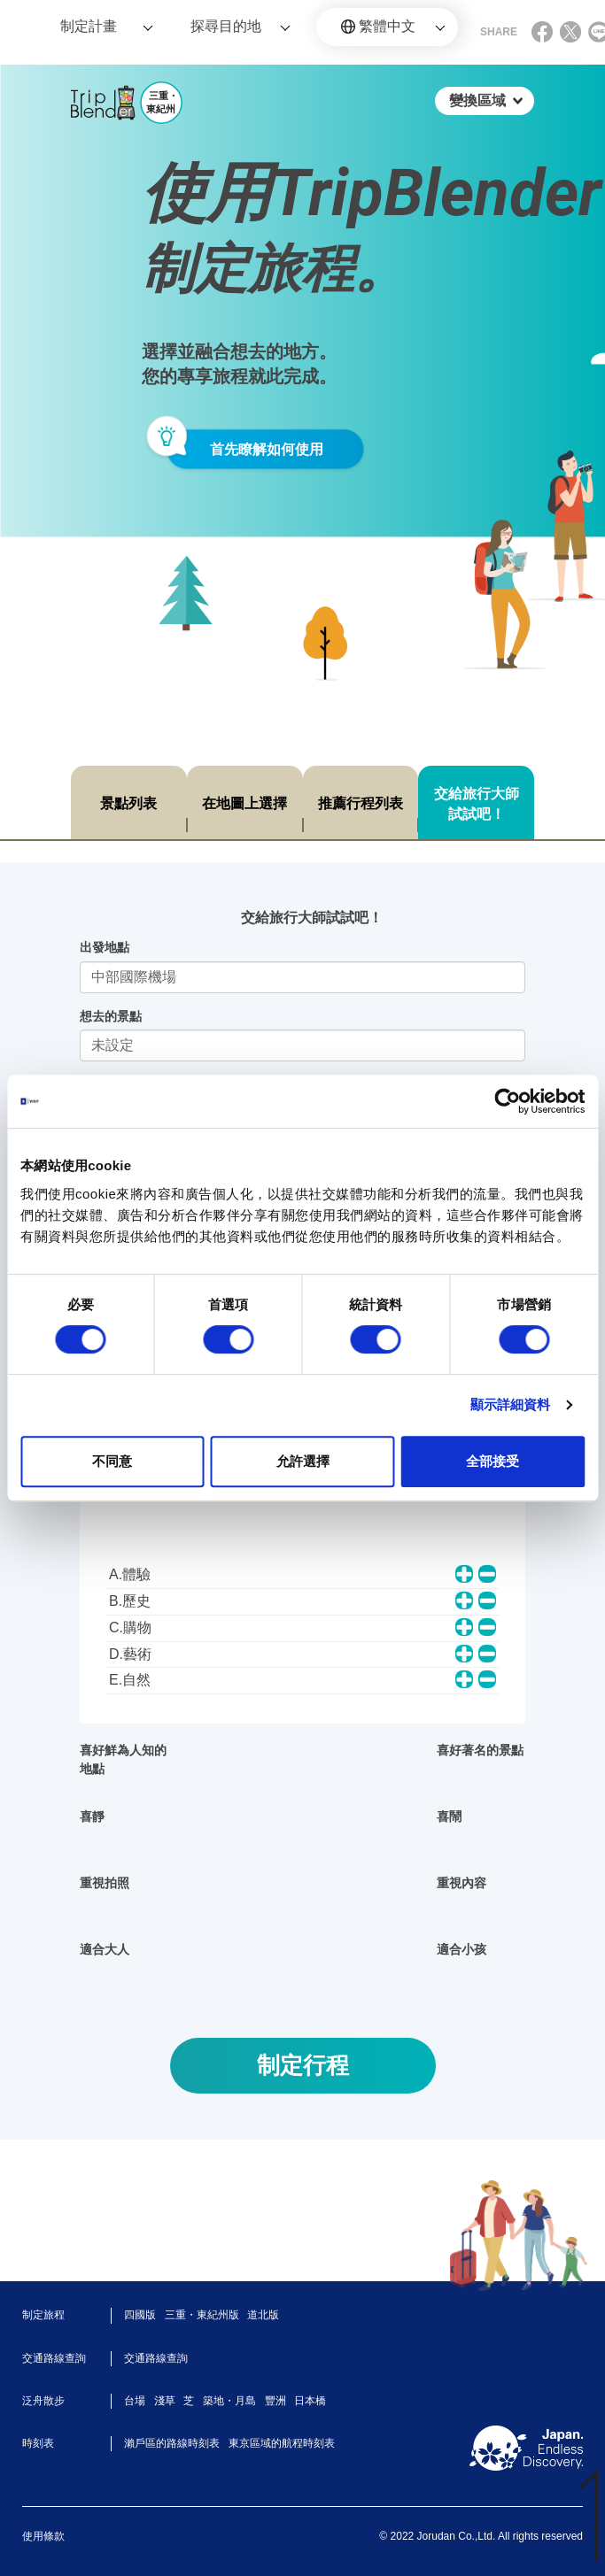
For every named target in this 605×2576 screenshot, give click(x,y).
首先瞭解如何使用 (266, 449)
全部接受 (492, 1461)
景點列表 (128, 803)
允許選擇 (303, 1461)
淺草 (164, 2401)
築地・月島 (229, 2401)
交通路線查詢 (156, 2358)
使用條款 (43, 2536)
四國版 (140, 2315)
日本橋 (310, 2401)
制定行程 (303, 2065)
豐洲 (275, 2401)
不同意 (112, 1461)
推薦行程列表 (360, 803)
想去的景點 (111, 1016)
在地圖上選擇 (244, 803)
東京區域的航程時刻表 (282, 2443)
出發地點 (104, 947)
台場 (134, 2401)
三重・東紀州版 (202, 2315)
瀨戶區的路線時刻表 (172, 2443)
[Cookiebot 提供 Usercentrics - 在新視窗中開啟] (507, 1101)
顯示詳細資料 (510, 1404)
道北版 (263, 2315)
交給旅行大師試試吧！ (476, 803)
